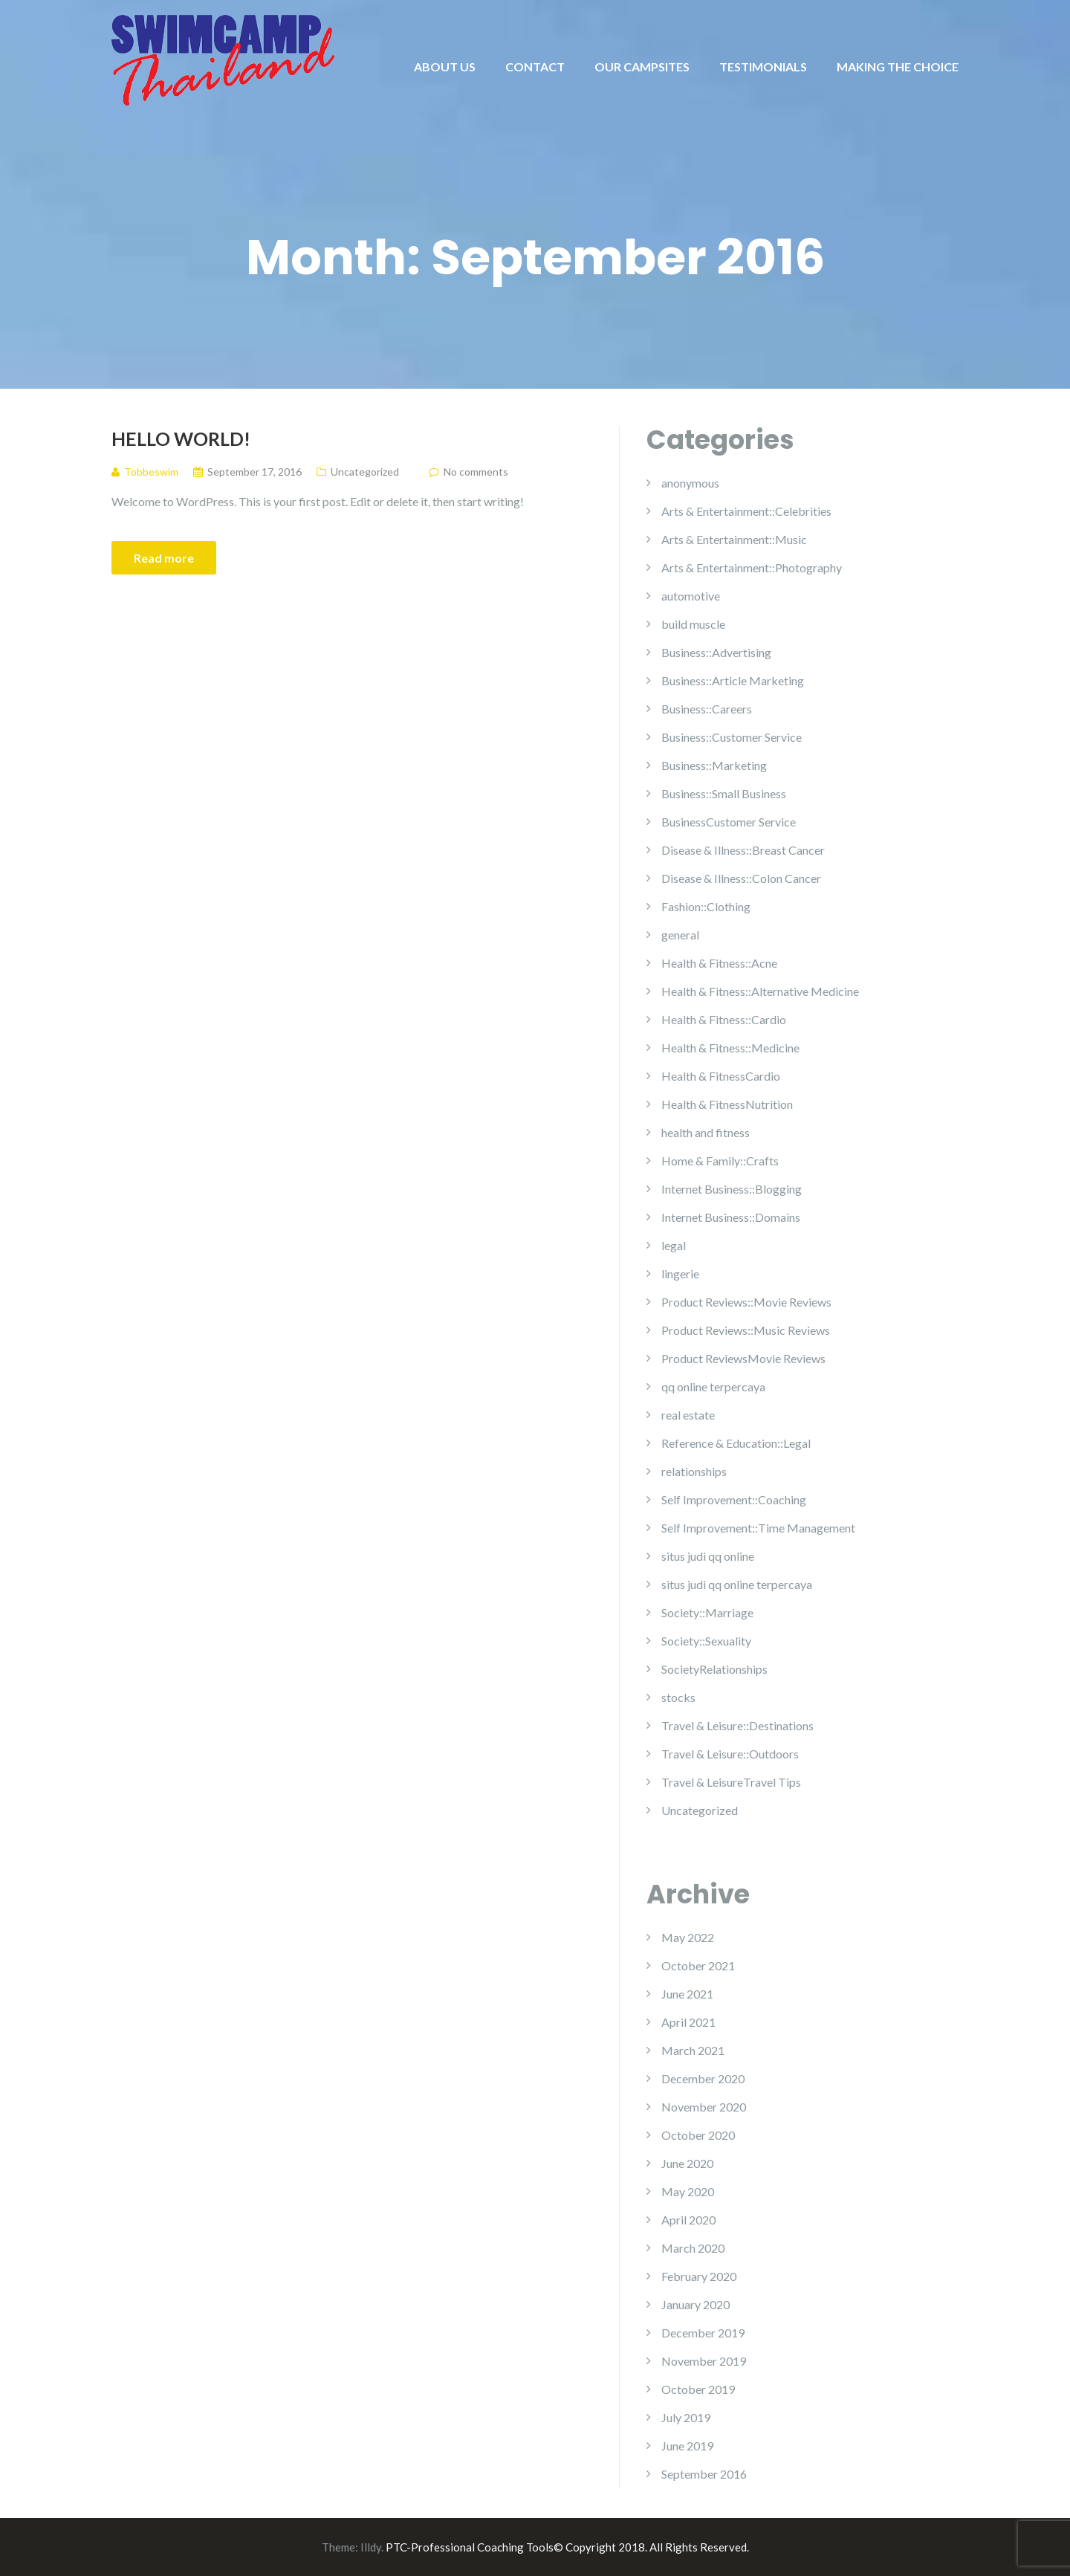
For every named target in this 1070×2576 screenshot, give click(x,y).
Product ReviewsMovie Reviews (743, 1358)
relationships (694, 1471)
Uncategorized (365, 471)
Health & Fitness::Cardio (723, 1019)
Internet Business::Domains (730, 1217)
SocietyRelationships (714, 1669)
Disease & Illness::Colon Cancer (741, 878)
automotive (690, 596)
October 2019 (698, 2389)
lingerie (680, 1273)
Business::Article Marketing (732, 680)
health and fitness (705, 1132)
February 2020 (698, 2276)
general (680, 935)
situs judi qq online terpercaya (736, 1584)
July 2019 (685, 2417)
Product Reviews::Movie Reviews (746, 1302)
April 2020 (688, 2220)
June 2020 (687, 2163)
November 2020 (703, 2107)
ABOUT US (445, 66)
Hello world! (180, 438)
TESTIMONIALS (763, 66)
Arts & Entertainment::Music (734, 539)
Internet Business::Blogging (731, 1189)
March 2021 (692, 2050)
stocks (678, 1697)
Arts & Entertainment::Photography (751, 567)
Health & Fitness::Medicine (730, 1048)
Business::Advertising (716, 652)
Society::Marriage (707, 1612)
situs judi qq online (707, 1556)
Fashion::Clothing (705, 906)
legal (673, 1245)
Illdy (370, 2547)
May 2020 (687, 2191)
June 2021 (687, 1994)
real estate (688, 1415)
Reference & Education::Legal (736, 1443)
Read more (164, 558)
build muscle (693, 624)
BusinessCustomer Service (728, 822)
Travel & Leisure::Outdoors (730, 1754)
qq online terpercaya (713, 1386)
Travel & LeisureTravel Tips (731, 1782)
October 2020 (698, 2135)
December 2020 (703, 2078)
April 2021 (688, 2022)
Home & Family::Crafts (720, 1160)
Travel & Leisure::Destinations (737, 1725)
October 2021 (698, 1965)
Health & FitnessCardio (720, 1076)
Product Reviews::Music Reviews (745, 1330)
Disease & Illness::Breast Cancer (743, 850)
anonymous (690, 483)
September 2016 (704, 2474)
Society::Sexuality (706, 1641)
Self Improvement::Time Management (758, 1528)
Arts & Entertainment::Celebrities (746, 511)
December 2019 (703, 2333)
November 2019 (703, 2361)
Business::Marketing (714, 765)
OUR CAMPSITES (642, 66)
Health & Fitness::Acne (719, 963)
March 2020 (692, 2248)
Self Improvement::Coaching (733, 1499)
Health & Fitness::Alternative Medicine (760, 991)
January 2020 (695, 2304)
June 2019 (687, 2446)
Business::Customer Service (731, 737)
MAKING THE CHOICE (898, 66)
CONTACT (535, 66)
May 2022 (687, 1937)
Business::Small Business (723, 793)
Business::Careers (706, 709)
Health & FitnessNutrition (727, 1104)
